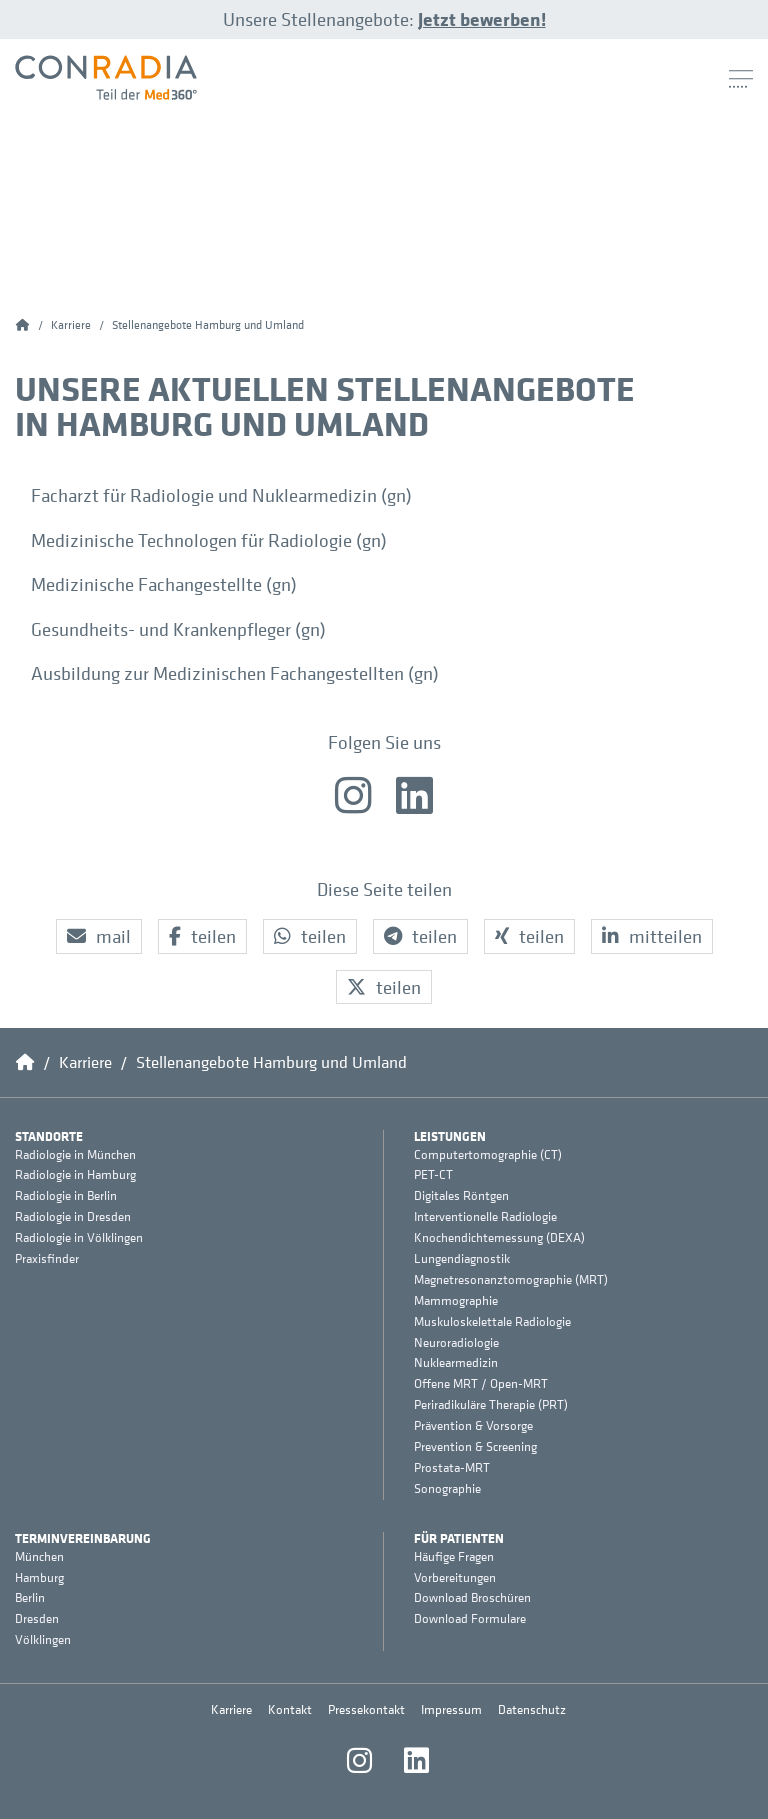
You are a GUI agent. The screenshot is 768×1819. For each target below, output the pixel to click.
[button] (99, 936)
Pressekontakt (366, 1709)
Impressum (451, 1709)
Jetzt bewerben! (482, 19)
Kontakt (290, 1709)
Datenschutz (532, 1709)
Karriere (231, 1709)
